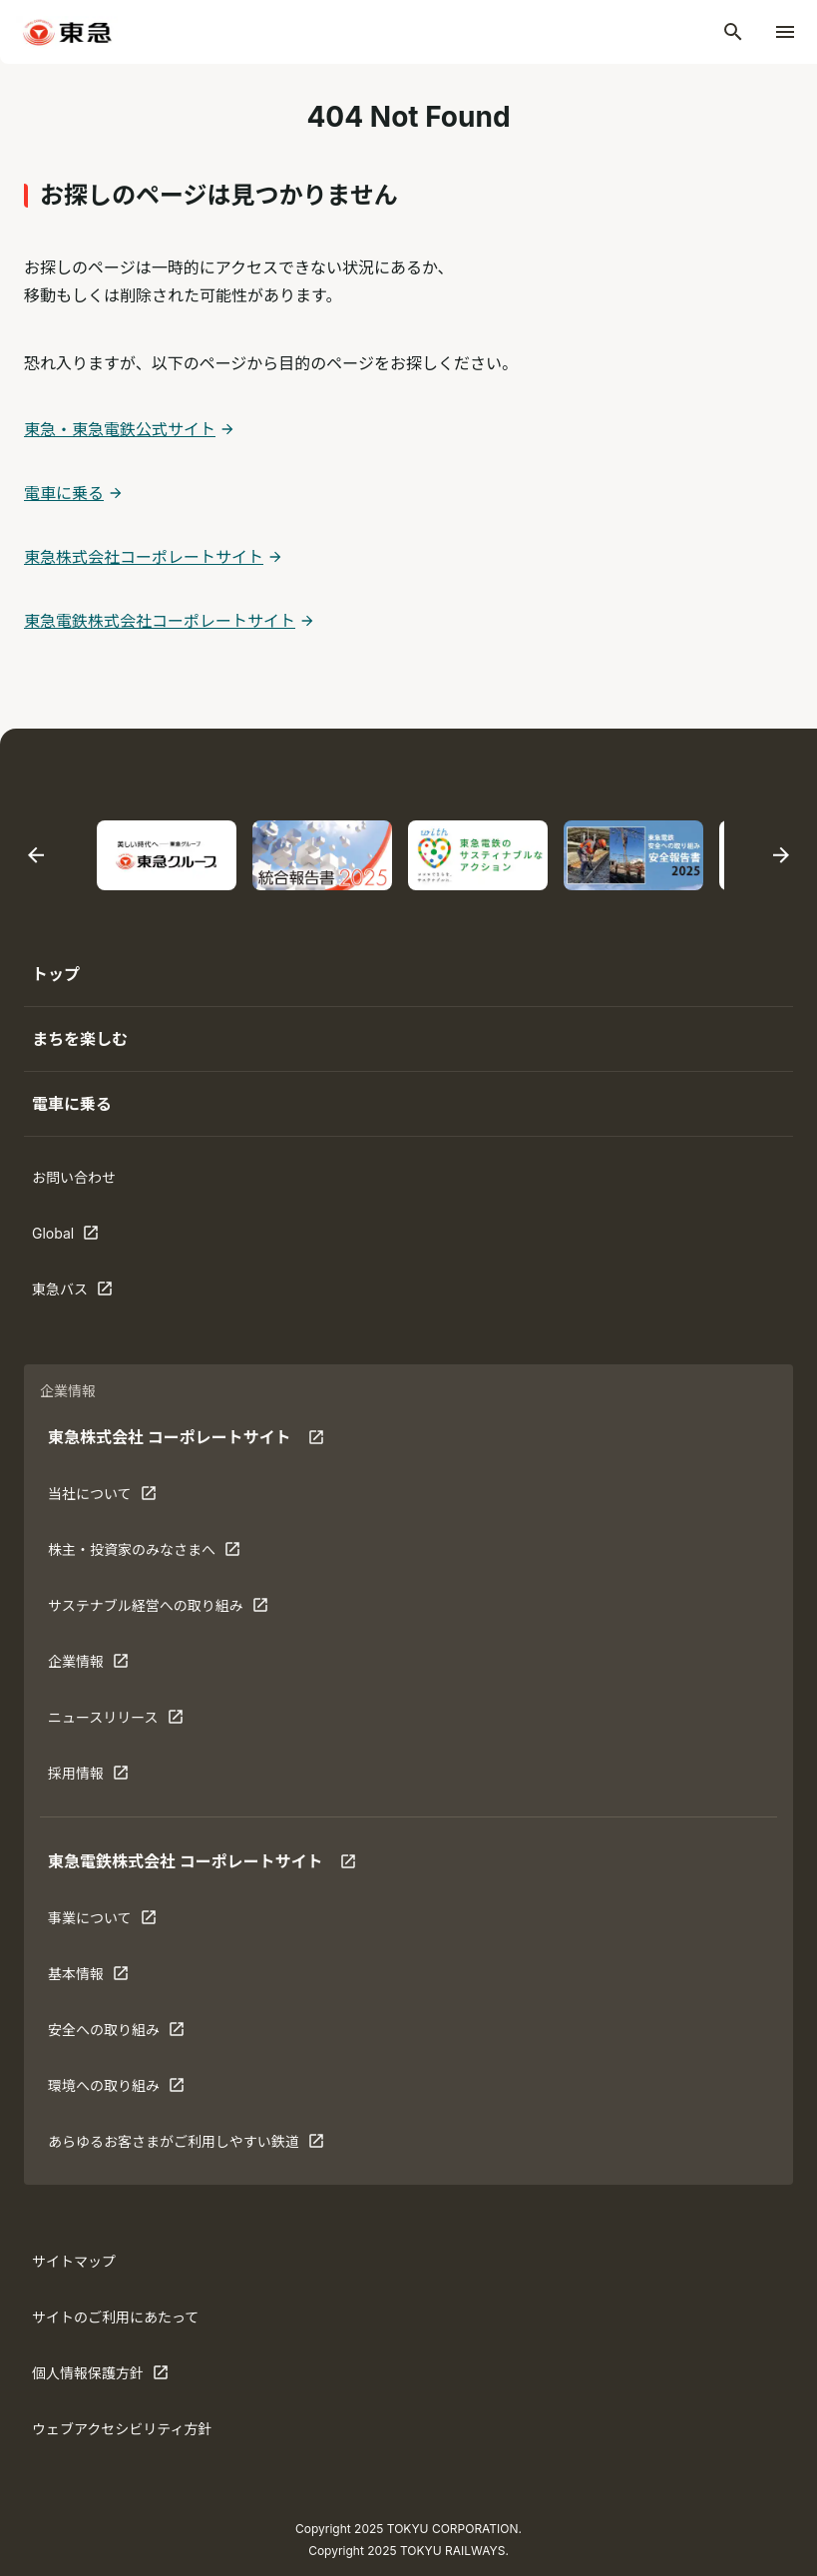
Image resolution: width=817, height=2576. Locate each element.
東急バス (94, 1293)
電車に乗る (64, 493)
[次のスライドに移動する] (781, 855)
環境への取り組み (116, 2090)
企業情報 (110, 1666)
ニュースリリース (116, 1722)
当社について (110, 1498)
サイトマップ (74, 2261)
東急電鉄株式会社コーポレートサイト (159, 621)
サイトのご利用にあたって (115, 2317)
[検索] (733, 32)
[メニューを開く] (785, 32)
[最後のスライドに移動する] (36, 855)
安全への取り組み (116, 2034)
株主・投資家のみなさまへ (144, 1554)
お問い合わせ (74, 1177)
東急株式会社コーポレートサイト (143, 557)
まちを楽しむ (80, 1039)
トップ (56, 974)
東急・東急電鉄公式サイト (119, 429)
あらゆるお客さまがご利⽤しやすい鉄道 (186, 2146)
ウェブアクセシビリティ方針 (121, 2428)
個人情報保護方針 (100, 2377)
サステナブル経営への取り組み (158, 1610)
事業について (110, 1922)
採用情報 (110, 1778)
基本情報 (110, 1978)
